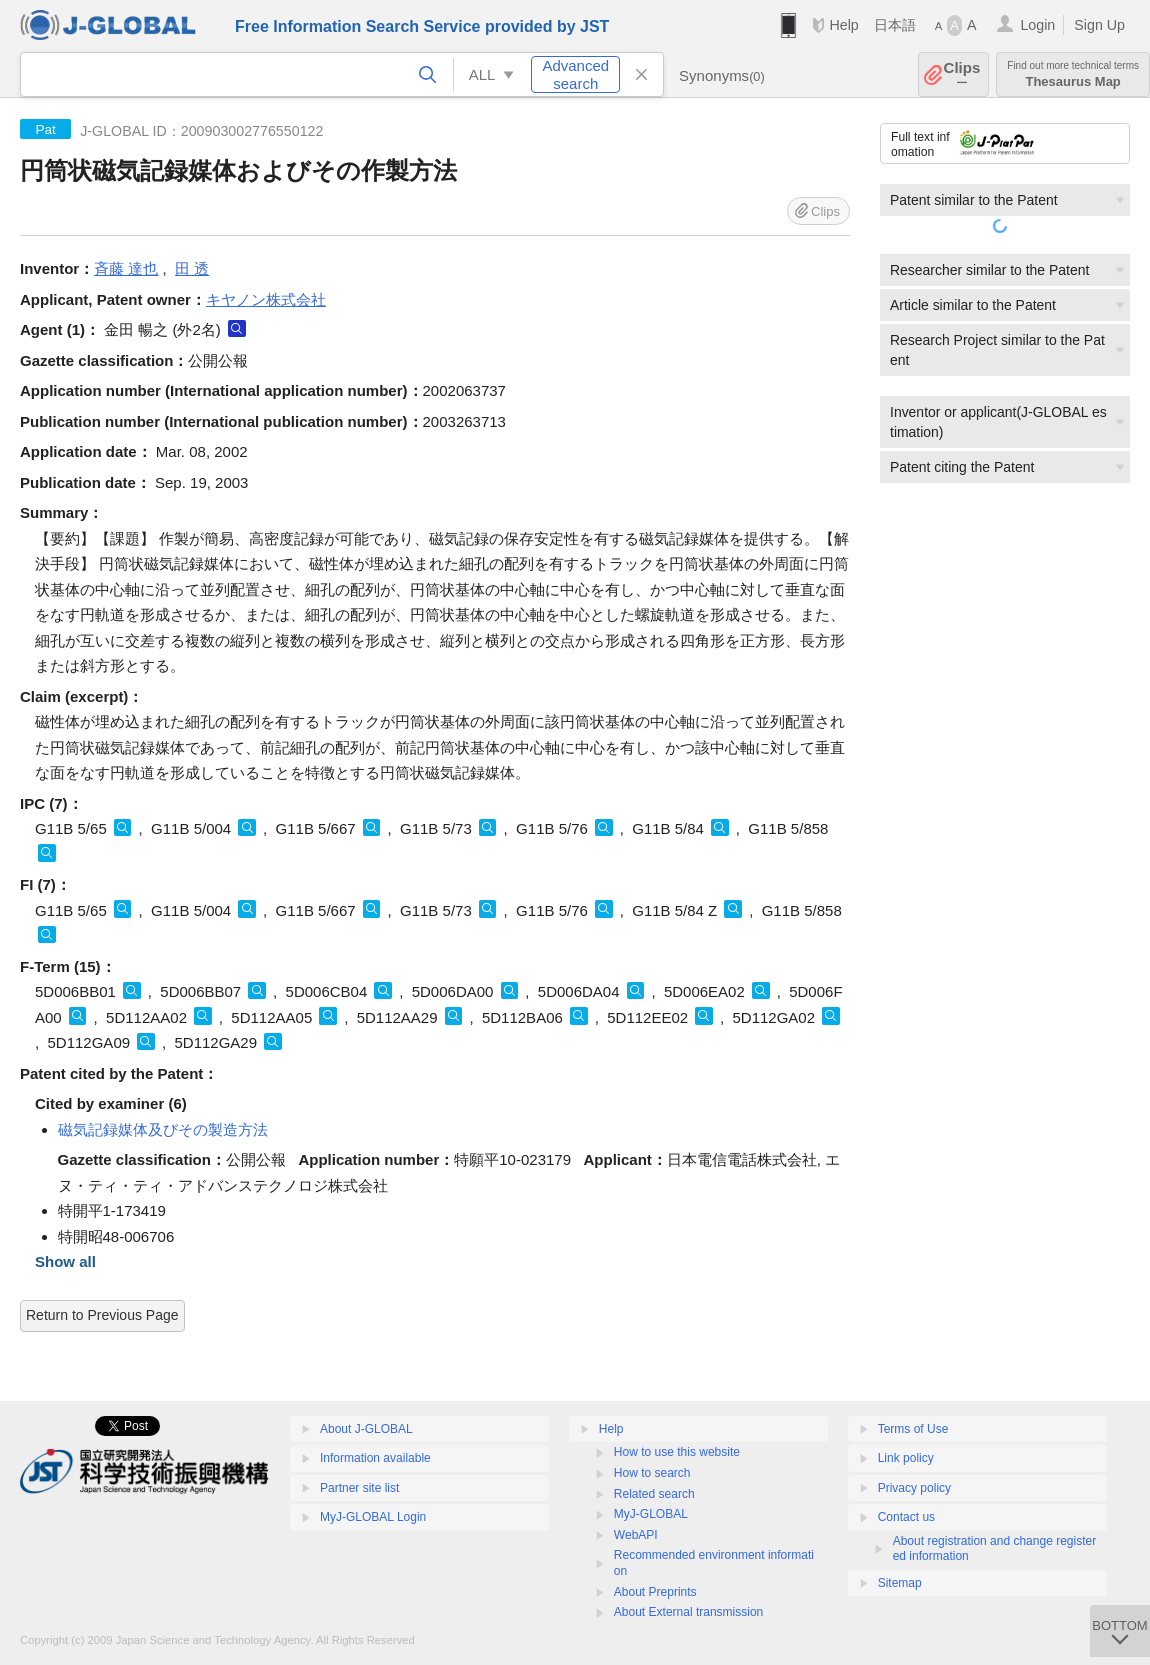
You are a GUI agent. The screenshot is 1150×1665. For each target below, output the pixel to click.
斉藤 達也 (126, 268)
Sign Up (1099, 25)
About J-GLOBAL (366, 1429)
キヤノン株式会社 (266, 299)
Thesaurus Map (1073, 74)
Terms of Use (913, 1429)
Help (843, 25)
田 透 (192, 268)
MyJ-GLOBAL (651, 1514)
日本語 (895, 25)
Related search (654, 1494)
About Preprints (655, 1592)
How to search (652, 1473)
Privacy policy (914, 1488)
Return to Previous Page (102, 1315)
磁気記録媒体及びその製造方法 (163, 1129)
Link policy (906, 1458)
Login (1037, 25)
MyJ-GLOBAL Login (373, 1517)
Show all (65, 1261)
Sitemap (900, 1583)
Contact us (906, 1517)
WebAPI (636, 1535)
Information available (375, 1458)
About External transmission (688, 1612)
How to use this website (677, 1452)
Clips (962, 74)
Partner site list (359, 1488)
